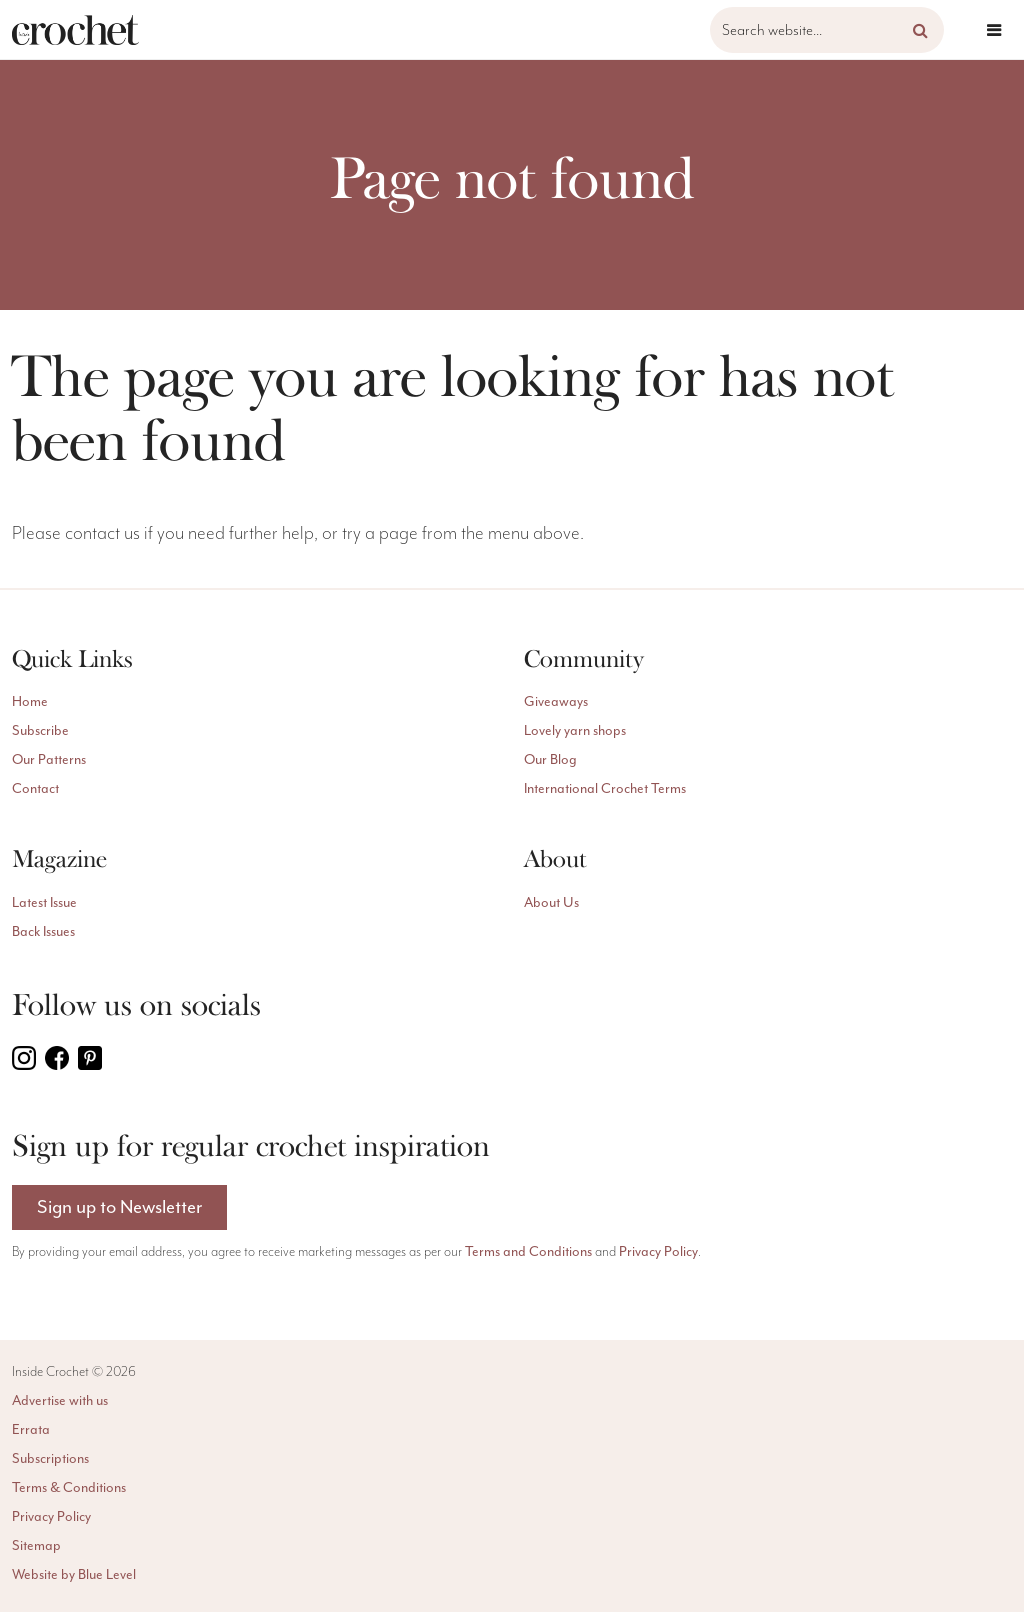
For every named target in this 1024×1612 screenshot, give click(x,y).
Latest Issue (44, 903)
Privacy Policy (658, 1252)
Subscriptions (50, 1459)
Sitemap (36, 1546)
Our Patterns (49, 760)
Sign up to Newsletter (119, 1207)
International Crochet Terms (605, 789)
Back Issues (43, 932)
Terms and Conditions (528, 1252)
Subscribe (40, 731)
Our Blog (550, 760)
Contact (35, 789)
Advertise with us (60, 1401)
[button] (920, 30)
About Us (551, 903)
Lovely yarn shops (575, 731)
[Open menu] (994, 30)
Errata (31, 1430)
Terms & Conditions (69, 1488)
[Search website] (827, 30)
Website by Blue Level (74, 1575)
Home (30, 702)
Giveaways (556, 702)
